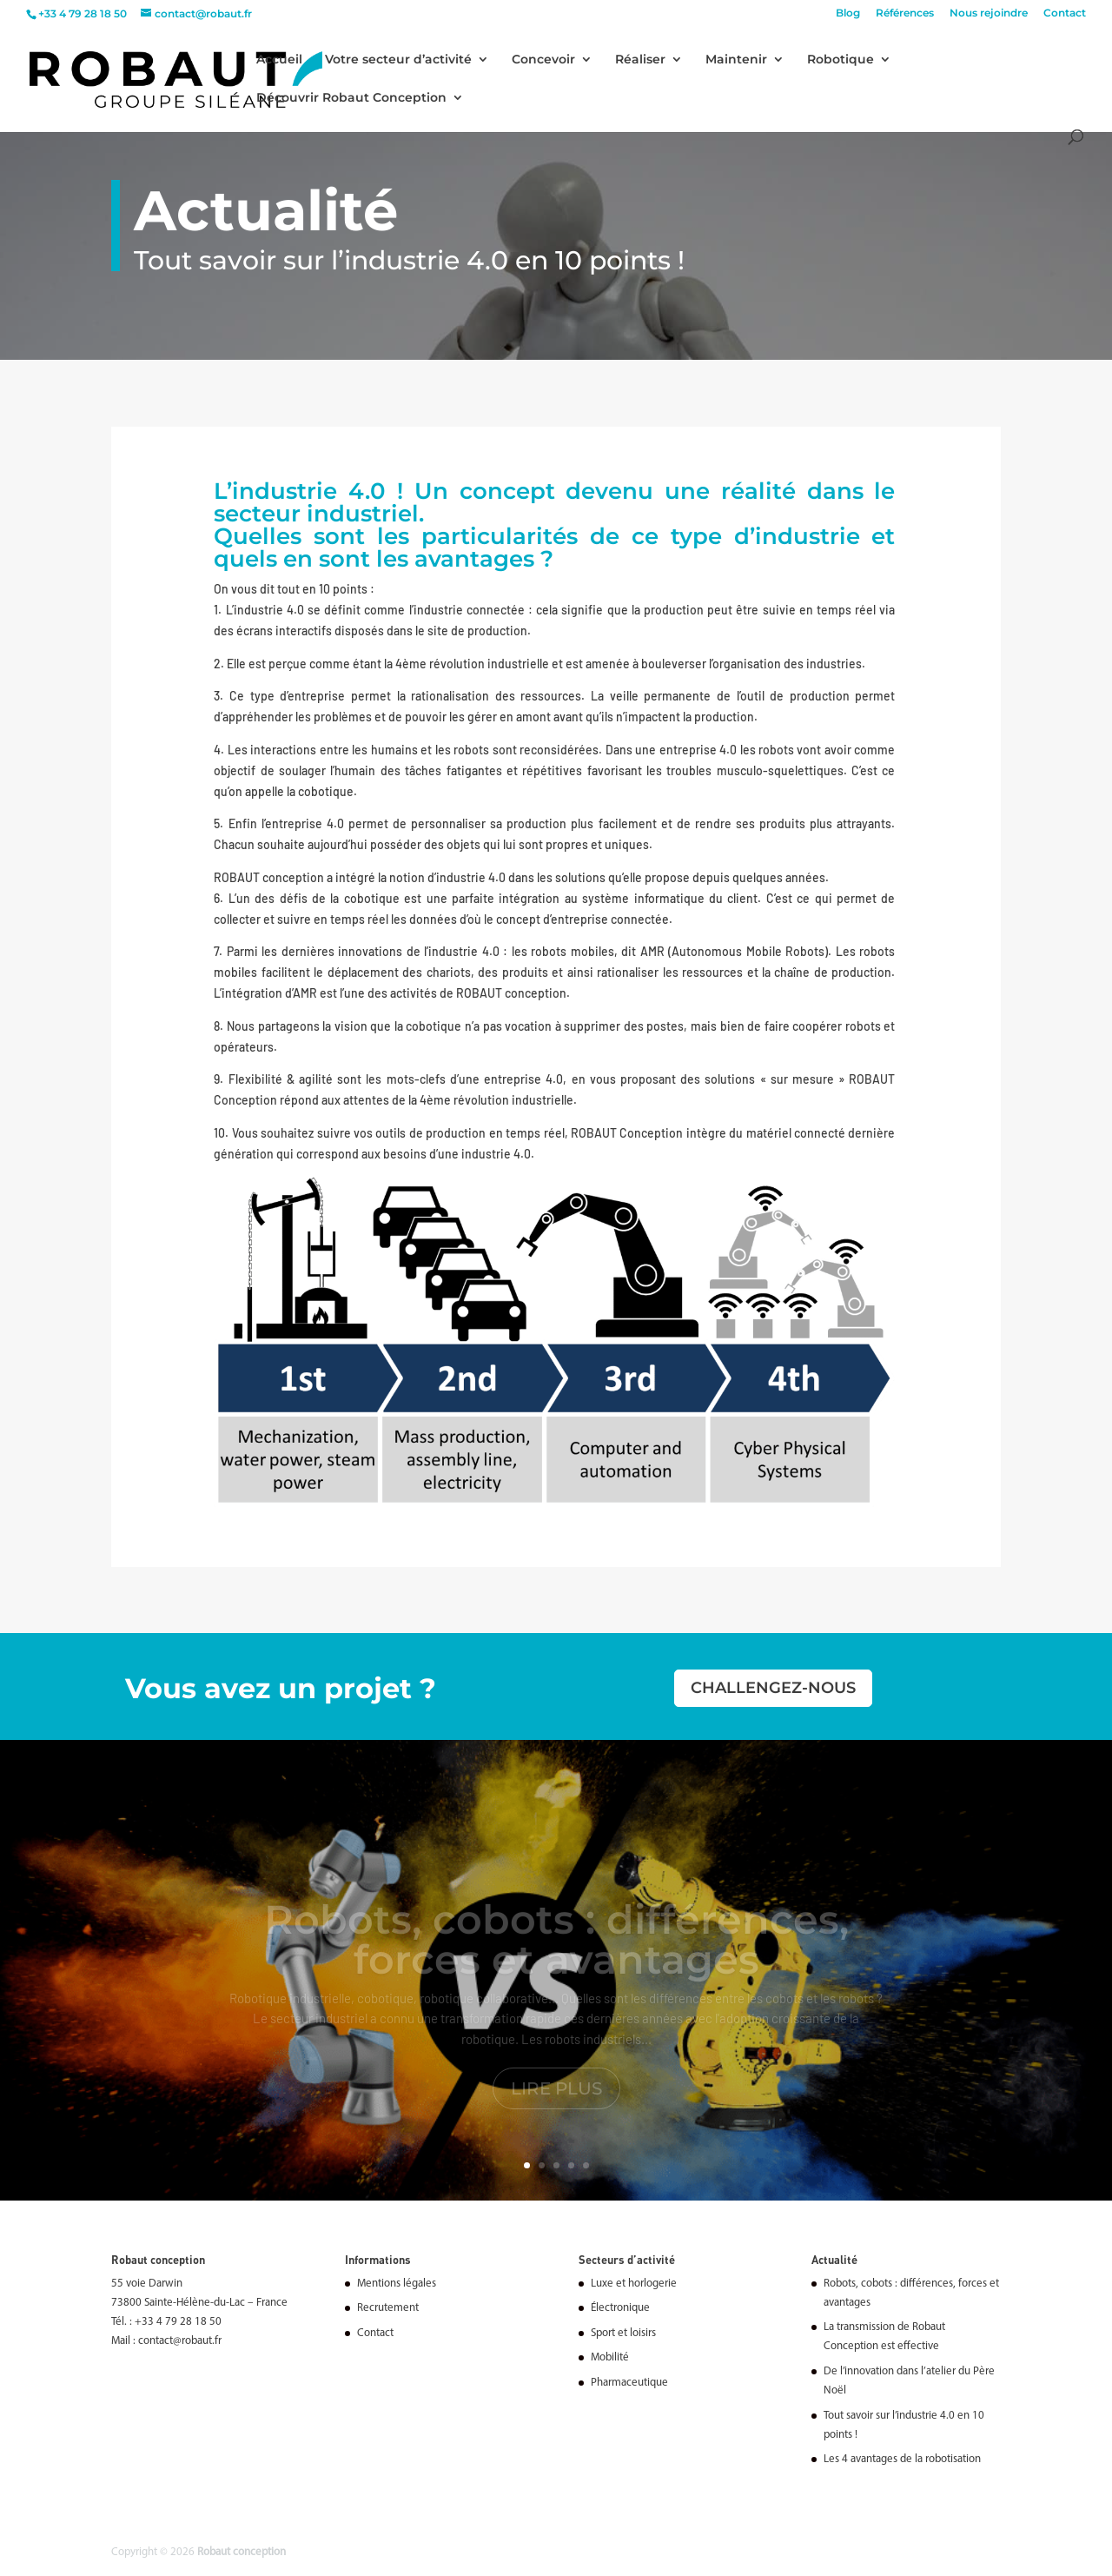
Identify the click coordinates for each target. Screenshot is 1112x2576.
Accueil (279, 60)
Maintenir (736, 60)
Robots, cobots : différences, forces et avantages (556, 1950)
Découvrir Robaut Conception (351, 98)
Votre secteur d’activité (398, 60)
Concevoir (543, 60)
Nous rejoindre (989, 13)
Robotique (840, 60)
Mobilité (610, 2357)
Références (905, 13)
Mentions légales (396, 2283)
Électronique (620, 2308)
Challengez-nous (773, 1687)
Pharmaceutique (629, 2382)
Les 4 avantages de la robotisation (902, 2459)
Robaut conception (241, 2552)
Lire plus (556, 2099)
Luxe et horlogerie (634, 2283)
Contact (1064, 13)
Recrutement (388, 2308)
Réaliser (640, 60)
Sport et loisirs (623, 2333)
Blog (848, 13)
